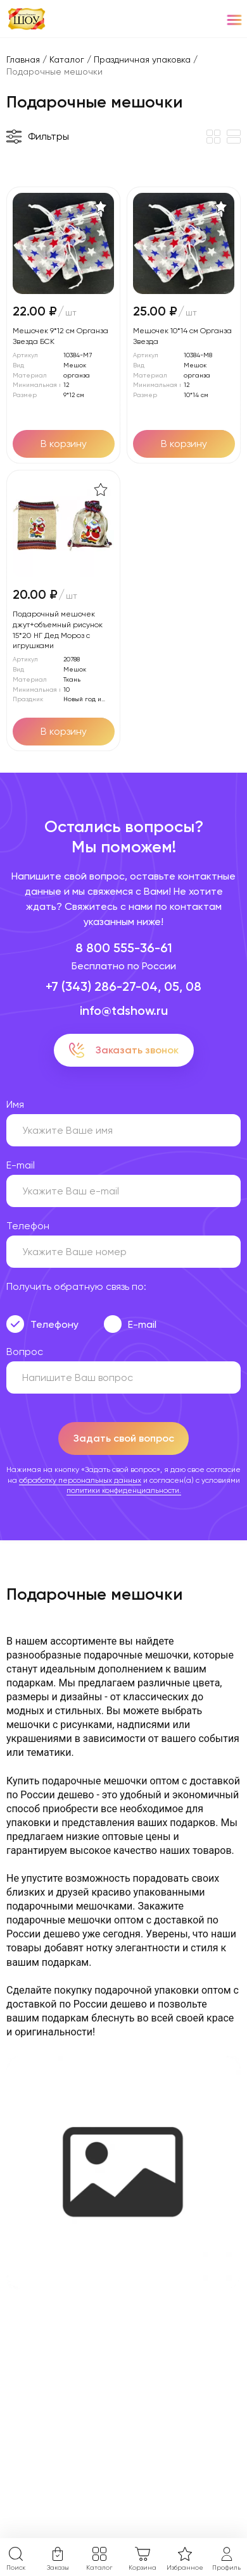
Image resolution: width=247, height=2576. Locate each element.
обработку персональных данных (80, 1480)
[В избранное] (100, 206)
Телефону (54, 1324)
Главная (23, 59)
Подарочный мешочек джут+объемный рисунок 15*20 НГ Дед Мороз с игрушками (58, 630)
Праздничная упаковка (142, 59)
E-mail (142, 1324)
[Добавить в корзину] (64, 444)
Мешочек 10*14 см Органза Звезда (182, 336)
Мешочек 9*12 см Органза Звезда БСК (60, 336)
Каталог (66, 59)
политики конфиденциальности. (123, 1490)
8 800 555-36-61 (123, 948)
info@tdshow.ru (124, 1010)
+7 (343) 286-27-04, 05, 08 (123, 986)
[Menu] (234, 19)
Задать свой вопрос (123, 1438)
